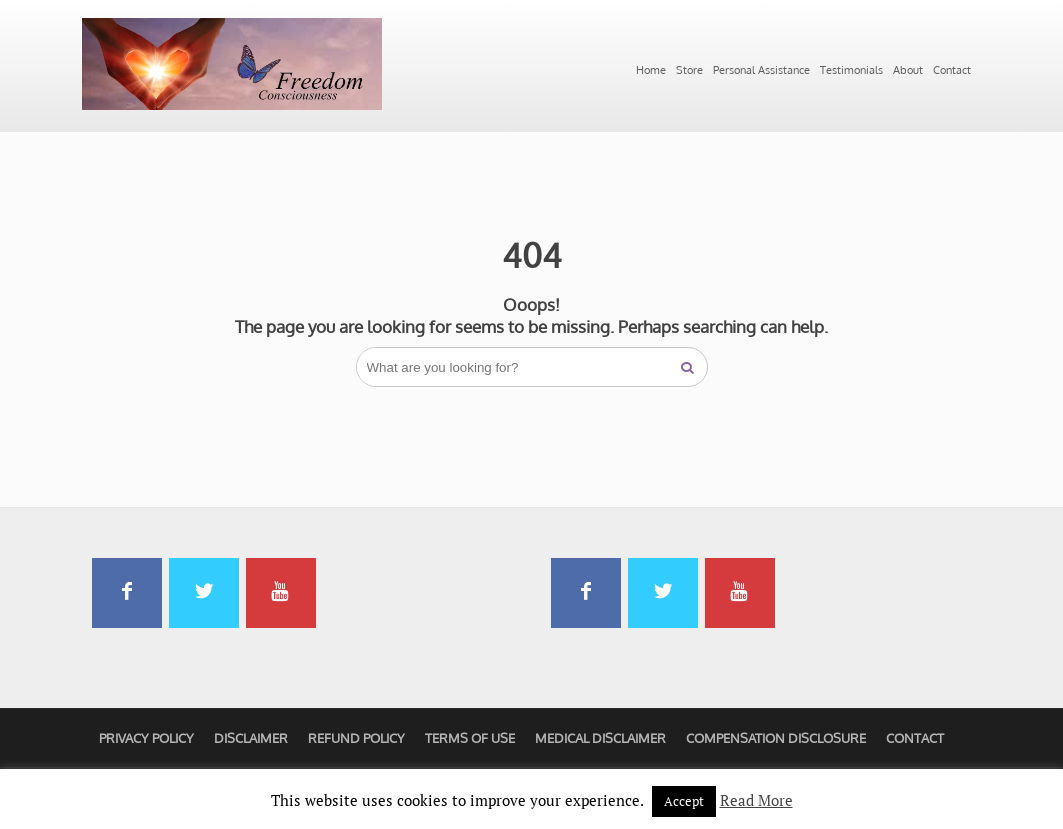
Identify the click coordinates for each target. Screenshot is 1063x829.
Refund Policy (356, 738)
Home (651, 70)
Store (689, 70)
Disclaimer (251, 738)
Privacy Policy (146, 738)
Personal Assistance (761, 70)
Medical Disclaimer (600, 738)
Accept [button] (684, 801)
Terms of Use (470, 738)
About (908, 70)
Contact (952, 70)
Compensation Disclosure (776, 738)
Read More (756, 800)
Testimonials (851, 70)
